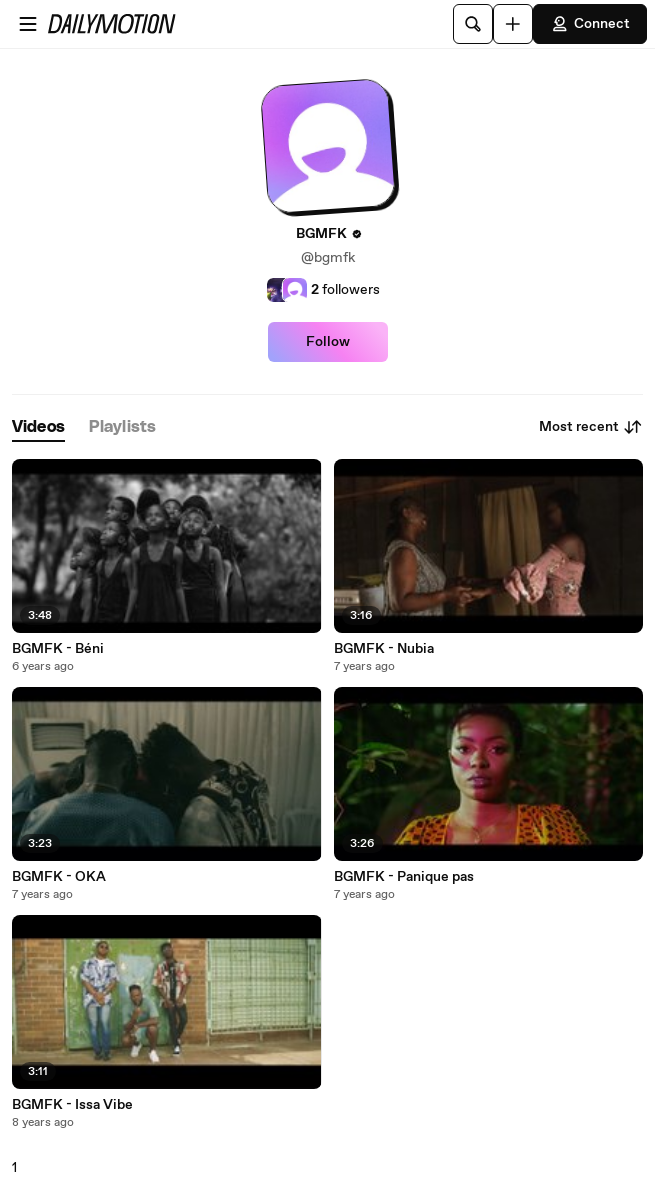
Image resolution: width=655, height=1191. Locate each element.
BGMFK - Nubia (384, 649)
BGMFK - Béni (58, 649)
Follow (328, 342)
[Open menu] (28, 24)
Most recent (591, 427)
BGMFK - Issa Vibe (72, 1105)
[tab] (38, 427)
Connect (590, 24)
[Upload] (513, 24)
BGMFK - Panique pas (404, 877)
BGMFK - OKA (59, 877)
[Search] (473, 24)
